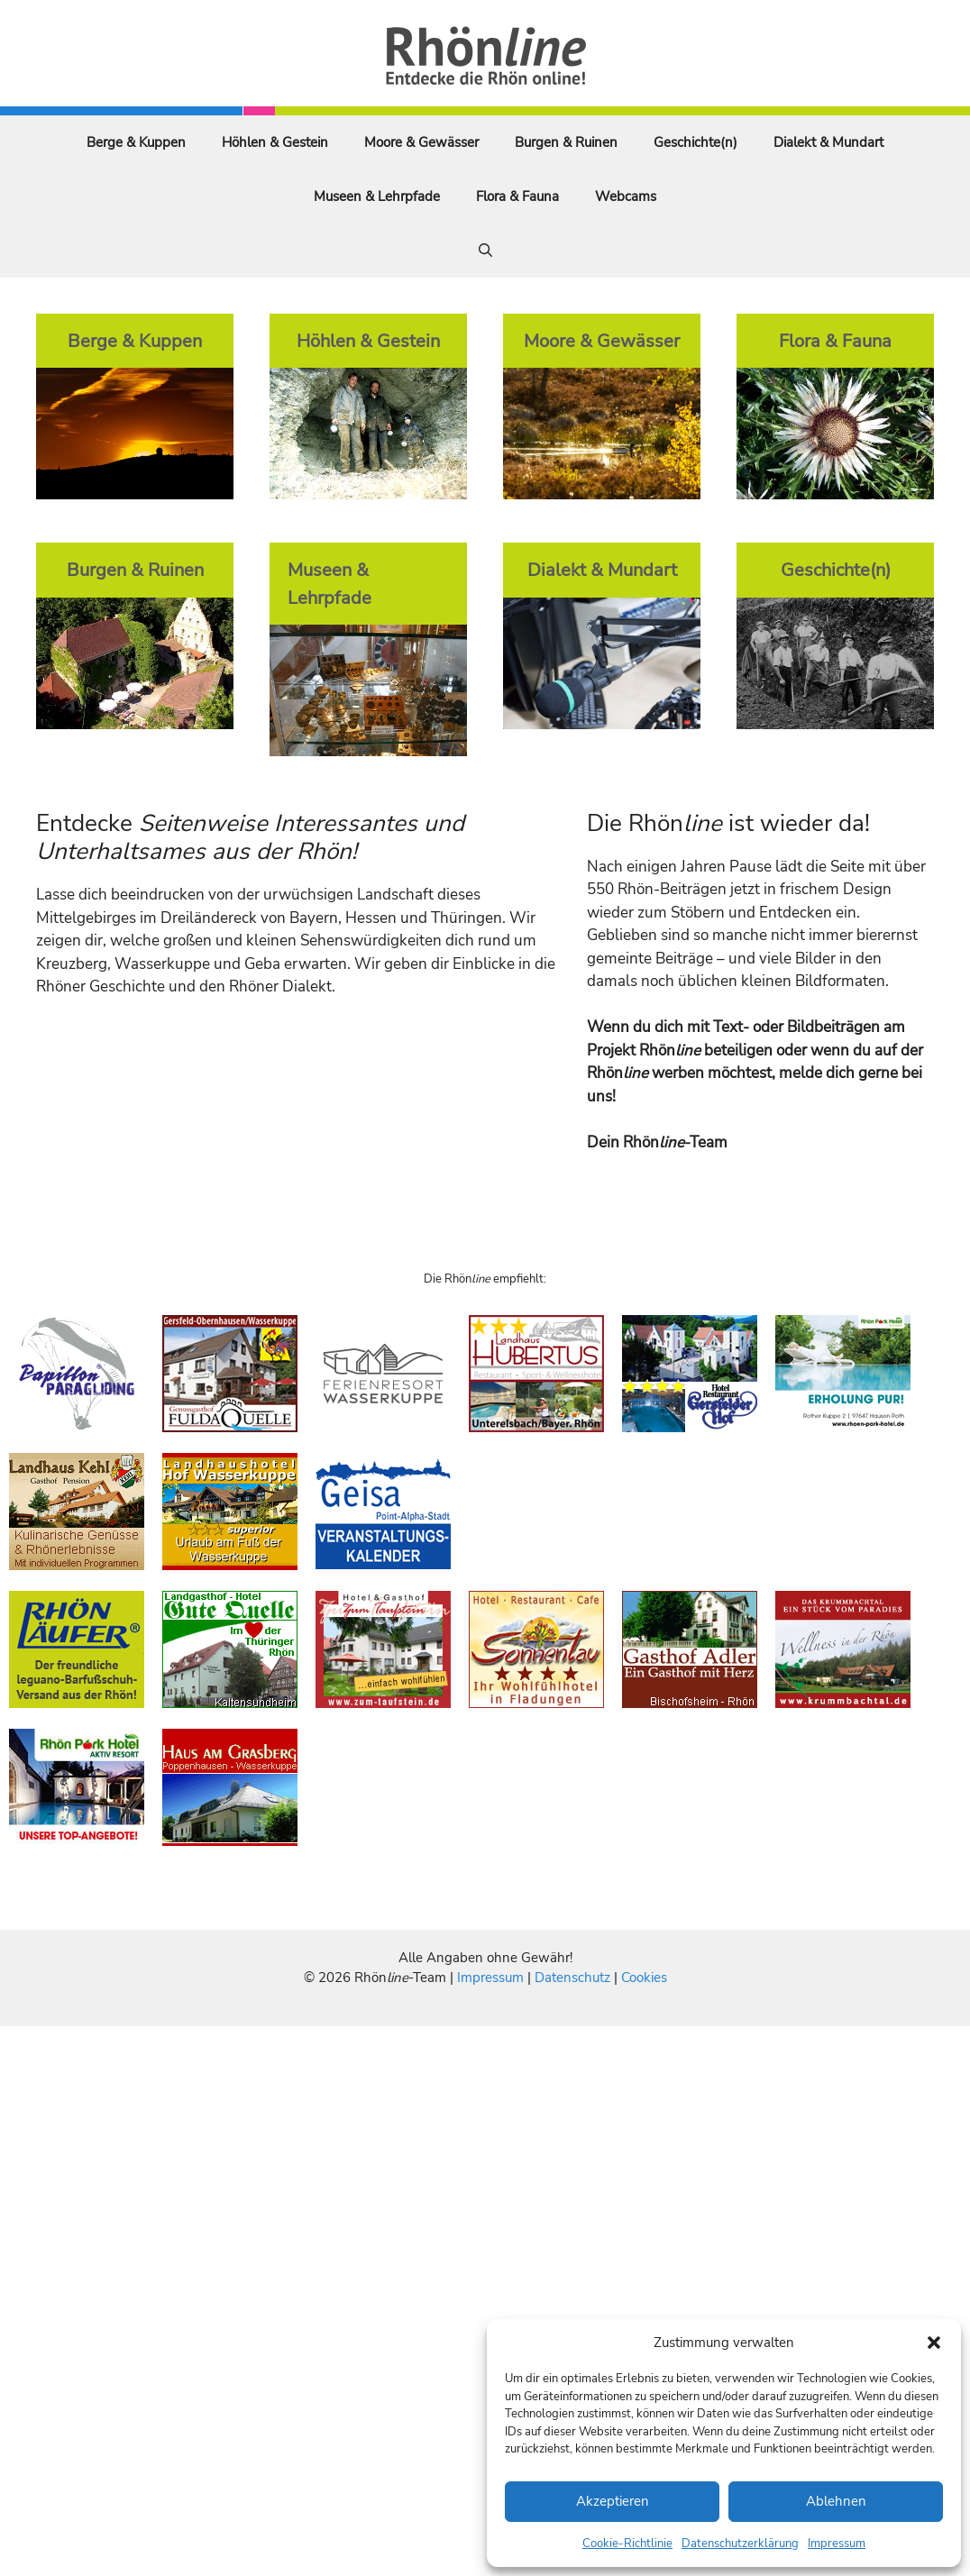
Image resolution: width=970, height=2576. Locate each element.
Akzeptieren (612, 2501)
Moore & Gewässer (421, 142)
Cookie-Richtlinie (627, 2543)
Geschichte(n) (695, 142)
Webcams (625, 196)
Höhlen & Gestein (275, 142)
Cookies (644, 1978)
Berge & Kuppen (136, 142)
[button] (934, 2343)
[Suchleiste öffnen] (485, 251)
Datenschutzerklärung (740, 2543)
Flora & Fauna (517, 196)
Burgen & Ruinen (566, 142)
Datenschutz (572, 1978)
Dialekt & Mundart (828, 142)
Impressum (836, 2543)
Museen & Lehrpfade (377, 196)
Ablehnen (836, 2501)
